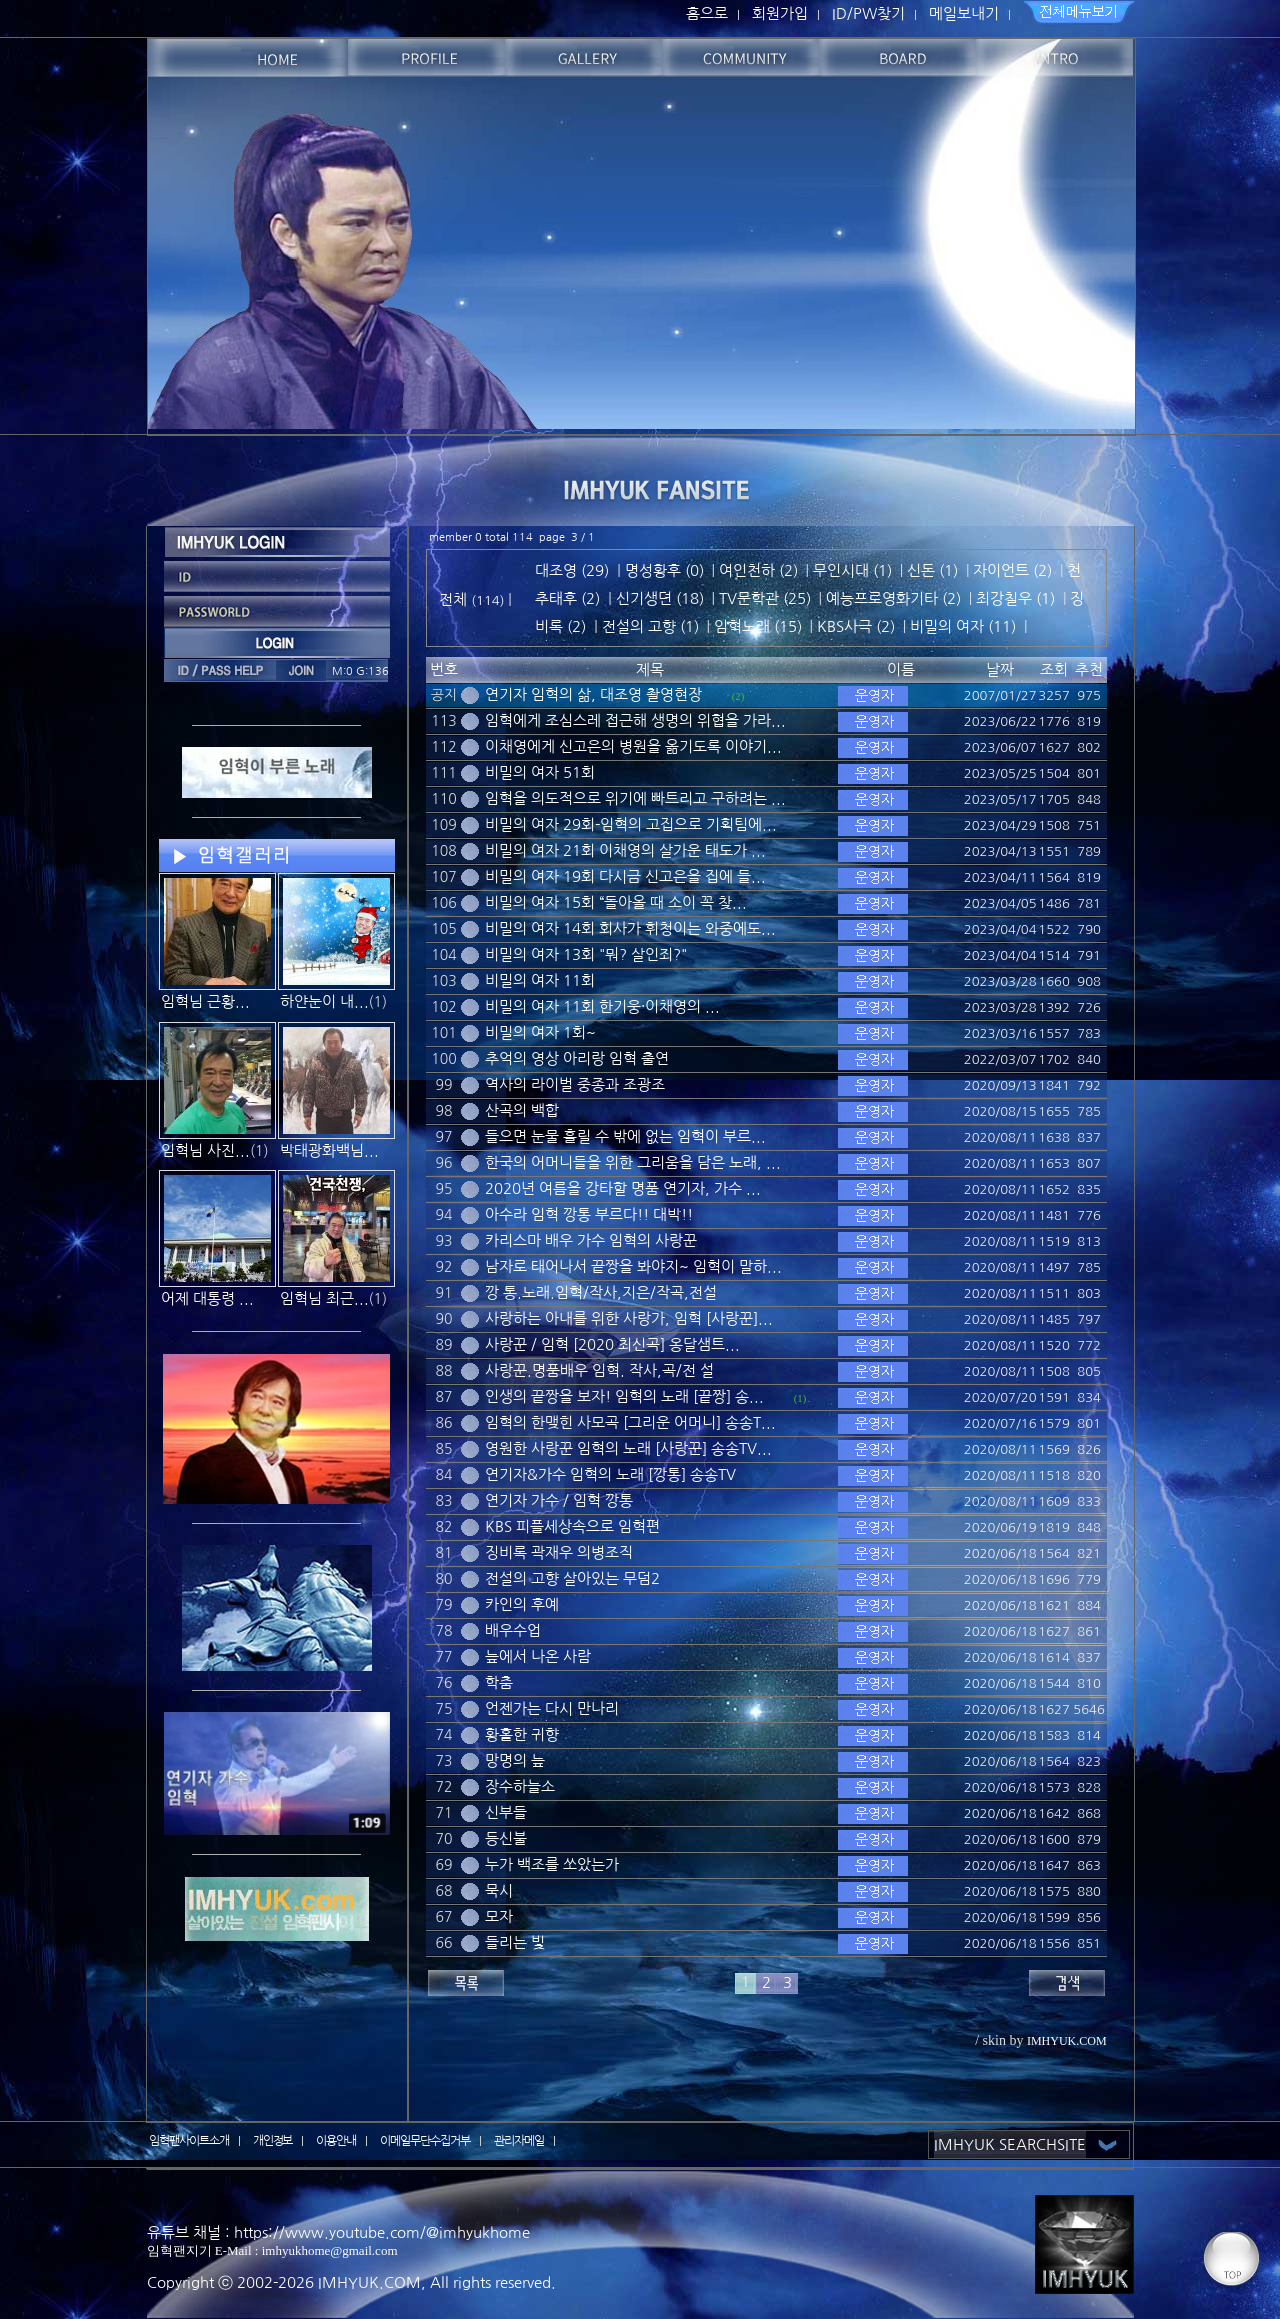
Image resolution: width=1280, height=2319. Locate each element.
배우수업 (513, 1630)
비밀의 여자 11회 (540, 980)
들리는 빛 (515, 1942)
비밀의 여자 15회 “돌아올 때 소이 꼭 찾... (616, 902)
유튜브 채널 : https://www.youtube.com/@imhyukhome (338, 2232)
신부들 (506, 1812)
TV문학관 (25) (765, 598)
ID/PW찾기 (868, 13)
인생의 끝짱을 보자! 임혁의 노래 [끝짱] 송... (624, 1396)
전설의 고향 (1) (650, 626)
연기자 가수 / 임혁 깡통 (559, 1500)
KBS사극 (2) (856, 626)
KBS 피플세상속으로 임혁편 (572, 1526)
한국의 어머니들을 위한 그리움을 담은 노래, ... (633, 1162)
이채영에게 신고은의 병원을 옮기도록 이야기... (633, 746)
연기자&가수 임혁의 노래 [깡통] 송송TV (610, 1474)
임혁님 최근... (324, 1298)
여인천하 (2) (758, 570)
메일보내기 (964, 13)
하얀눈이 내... (324, 1001)
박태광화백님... (329, 1150)
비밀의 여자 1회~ (540, 1032)
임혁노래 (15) (758, 626)
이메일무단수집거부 (425, 2141)
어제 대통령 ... (207, 1298)
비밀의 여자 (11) (963, 626)
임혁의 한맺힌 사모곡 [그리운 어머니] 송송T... (630, 1422)
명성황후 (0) (664, 570)
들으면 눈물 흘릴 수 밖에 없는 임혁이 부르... (625, 1136)
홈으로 (707, 13)
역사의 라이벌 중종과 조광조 (575, 1084)
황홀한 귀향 (522, 1734)
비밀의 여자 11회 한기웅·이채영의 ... (602, 1006)
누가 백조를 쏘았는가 (552, 1864)
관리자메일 (519, 2141)
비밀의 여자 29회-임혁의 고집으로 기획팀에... (631, 824)
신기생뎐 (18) (660, 598)
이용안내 (336, 2141)
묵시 (499, 1890)
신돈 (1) (932, 570)
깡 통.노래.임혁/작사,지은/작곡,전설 (601, 1292)
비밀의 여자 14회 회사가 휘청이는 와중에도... (630, 928)
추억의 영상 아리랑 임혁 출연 (577, 1058)
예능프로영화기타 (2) (893, 598)
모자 (499, 1916)
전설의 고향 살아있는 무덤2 (572, 1578)
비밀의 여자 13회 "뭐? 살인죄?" (586, 954)
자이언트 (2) (1012, 570)
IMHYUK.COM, (372, 2282)
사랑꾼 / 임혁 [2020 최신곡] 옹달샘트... (612, 1344)
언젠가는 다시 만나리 (552, 1708)
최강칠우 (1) (1015, 598)
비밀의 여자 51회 (540, 772)
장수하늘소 (520, 1786)
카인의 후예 (522, 1604)
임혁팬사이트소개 (189, 2141)
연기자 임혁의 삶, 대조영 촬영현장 (593, 694)
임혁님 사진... (205, 1150)
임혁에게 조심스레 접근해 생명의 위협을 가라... (635, 720)
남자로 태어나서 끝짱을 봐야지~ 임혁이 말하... (633, 1266)
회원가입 (780, 13)
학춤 (499, 1682)
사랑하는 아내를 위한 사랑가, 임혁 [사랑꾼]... (629, 1318)
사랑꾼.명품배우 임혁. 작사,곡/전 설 (599, 1370)
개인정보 (273, 2141)
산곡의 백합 (522, 1110)
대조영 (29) (572, 570)
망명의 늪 (515, 1760)
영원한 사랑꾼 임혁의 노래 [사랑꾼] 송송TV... (628, 1448)
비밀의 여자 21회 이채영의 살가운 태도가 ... (625, 850)
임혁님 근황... (205, 1001)
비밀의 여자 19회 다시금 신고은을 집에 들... (625, 876)
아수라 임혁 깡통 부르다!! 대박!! (589, 1214)
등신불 (506, 1838)
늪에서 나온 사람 (538, 1656)
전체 (455, 599)
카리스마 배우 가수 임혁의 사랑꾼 (591, 1240)
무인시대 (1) (852, 570)
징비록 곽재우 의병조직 (559, 1552)
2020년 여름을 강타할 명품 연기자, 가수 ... (623, 1188)
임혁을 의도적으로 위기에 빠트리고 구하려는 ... (635, 798)
